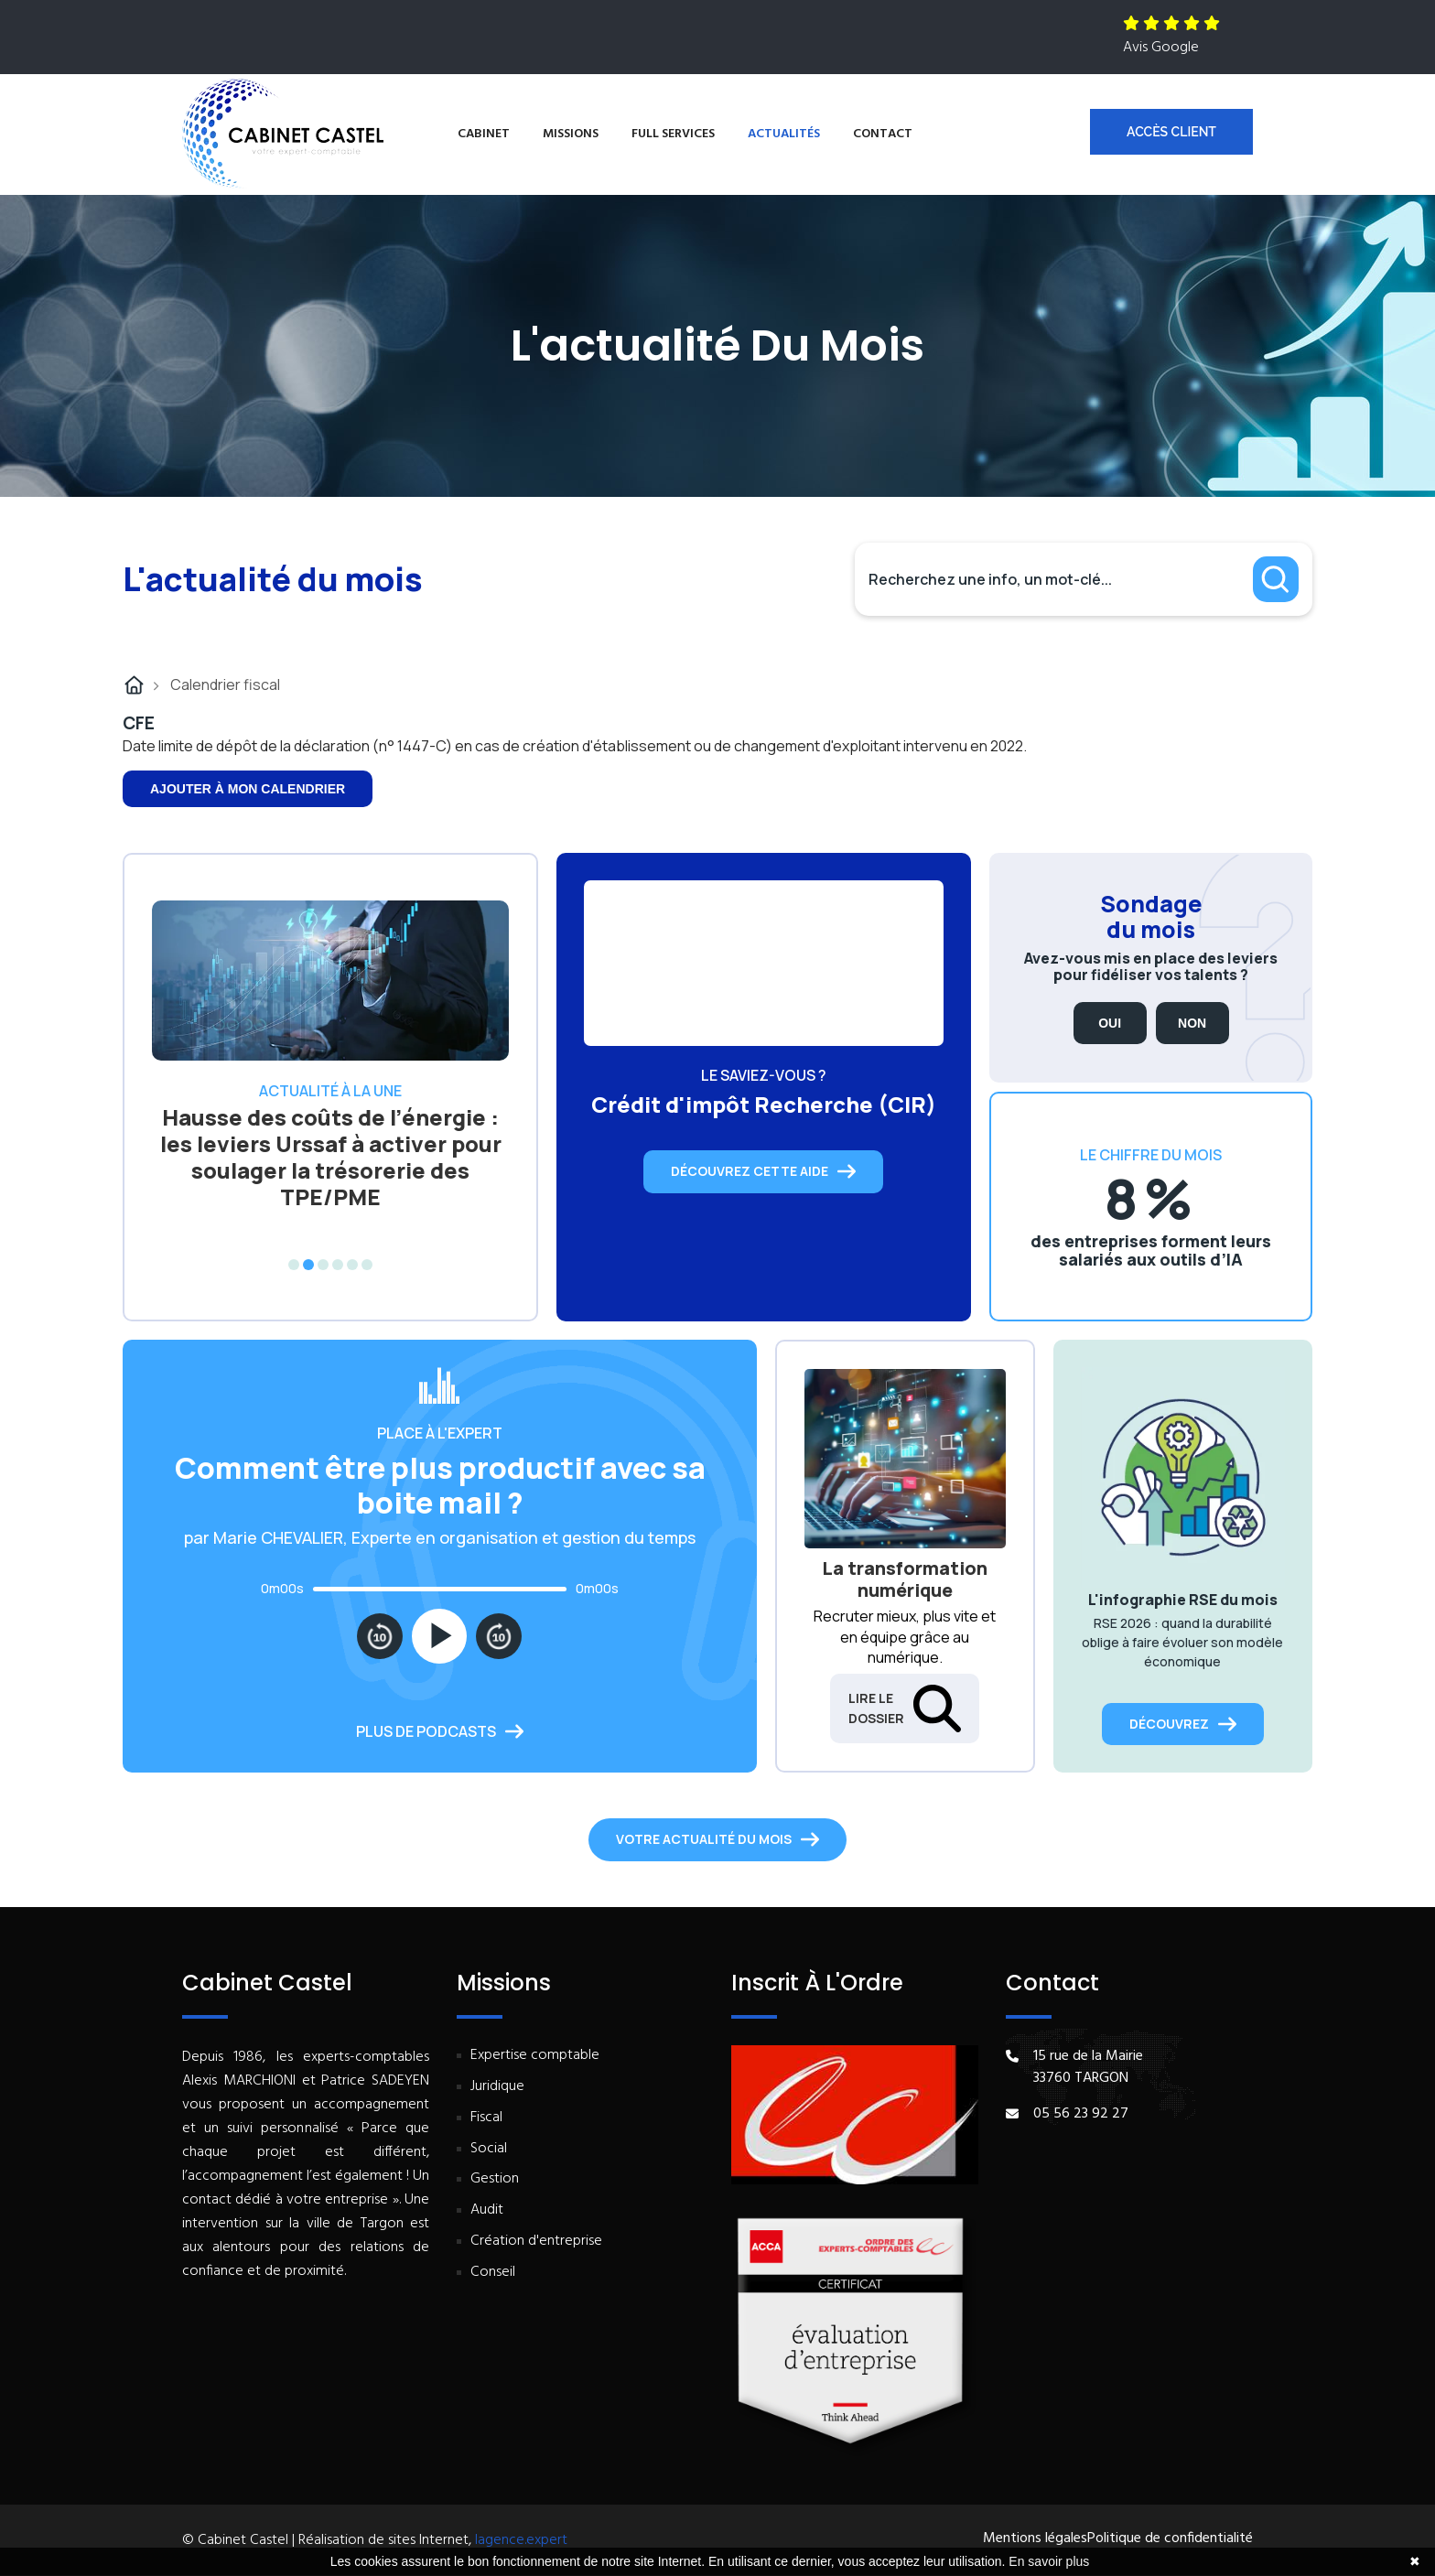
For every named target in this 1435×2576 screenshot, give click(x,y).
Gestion (494, 2179)
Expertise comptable (534, 2055)
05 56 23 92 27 (1080, 2114)
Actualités (784, 134)
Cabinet (484, 134)
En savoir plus (1049, 2561)
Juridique (497, 2086)
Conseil (492, 2272)
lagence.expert (521, 2540)
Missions (571, 134)
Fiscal (486, 2118)
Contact (882, 134)
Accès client (1171, 131)
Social (488, 2149)
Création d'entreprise (536, 2241)
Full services (673, 134)
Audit (486, 2210)
